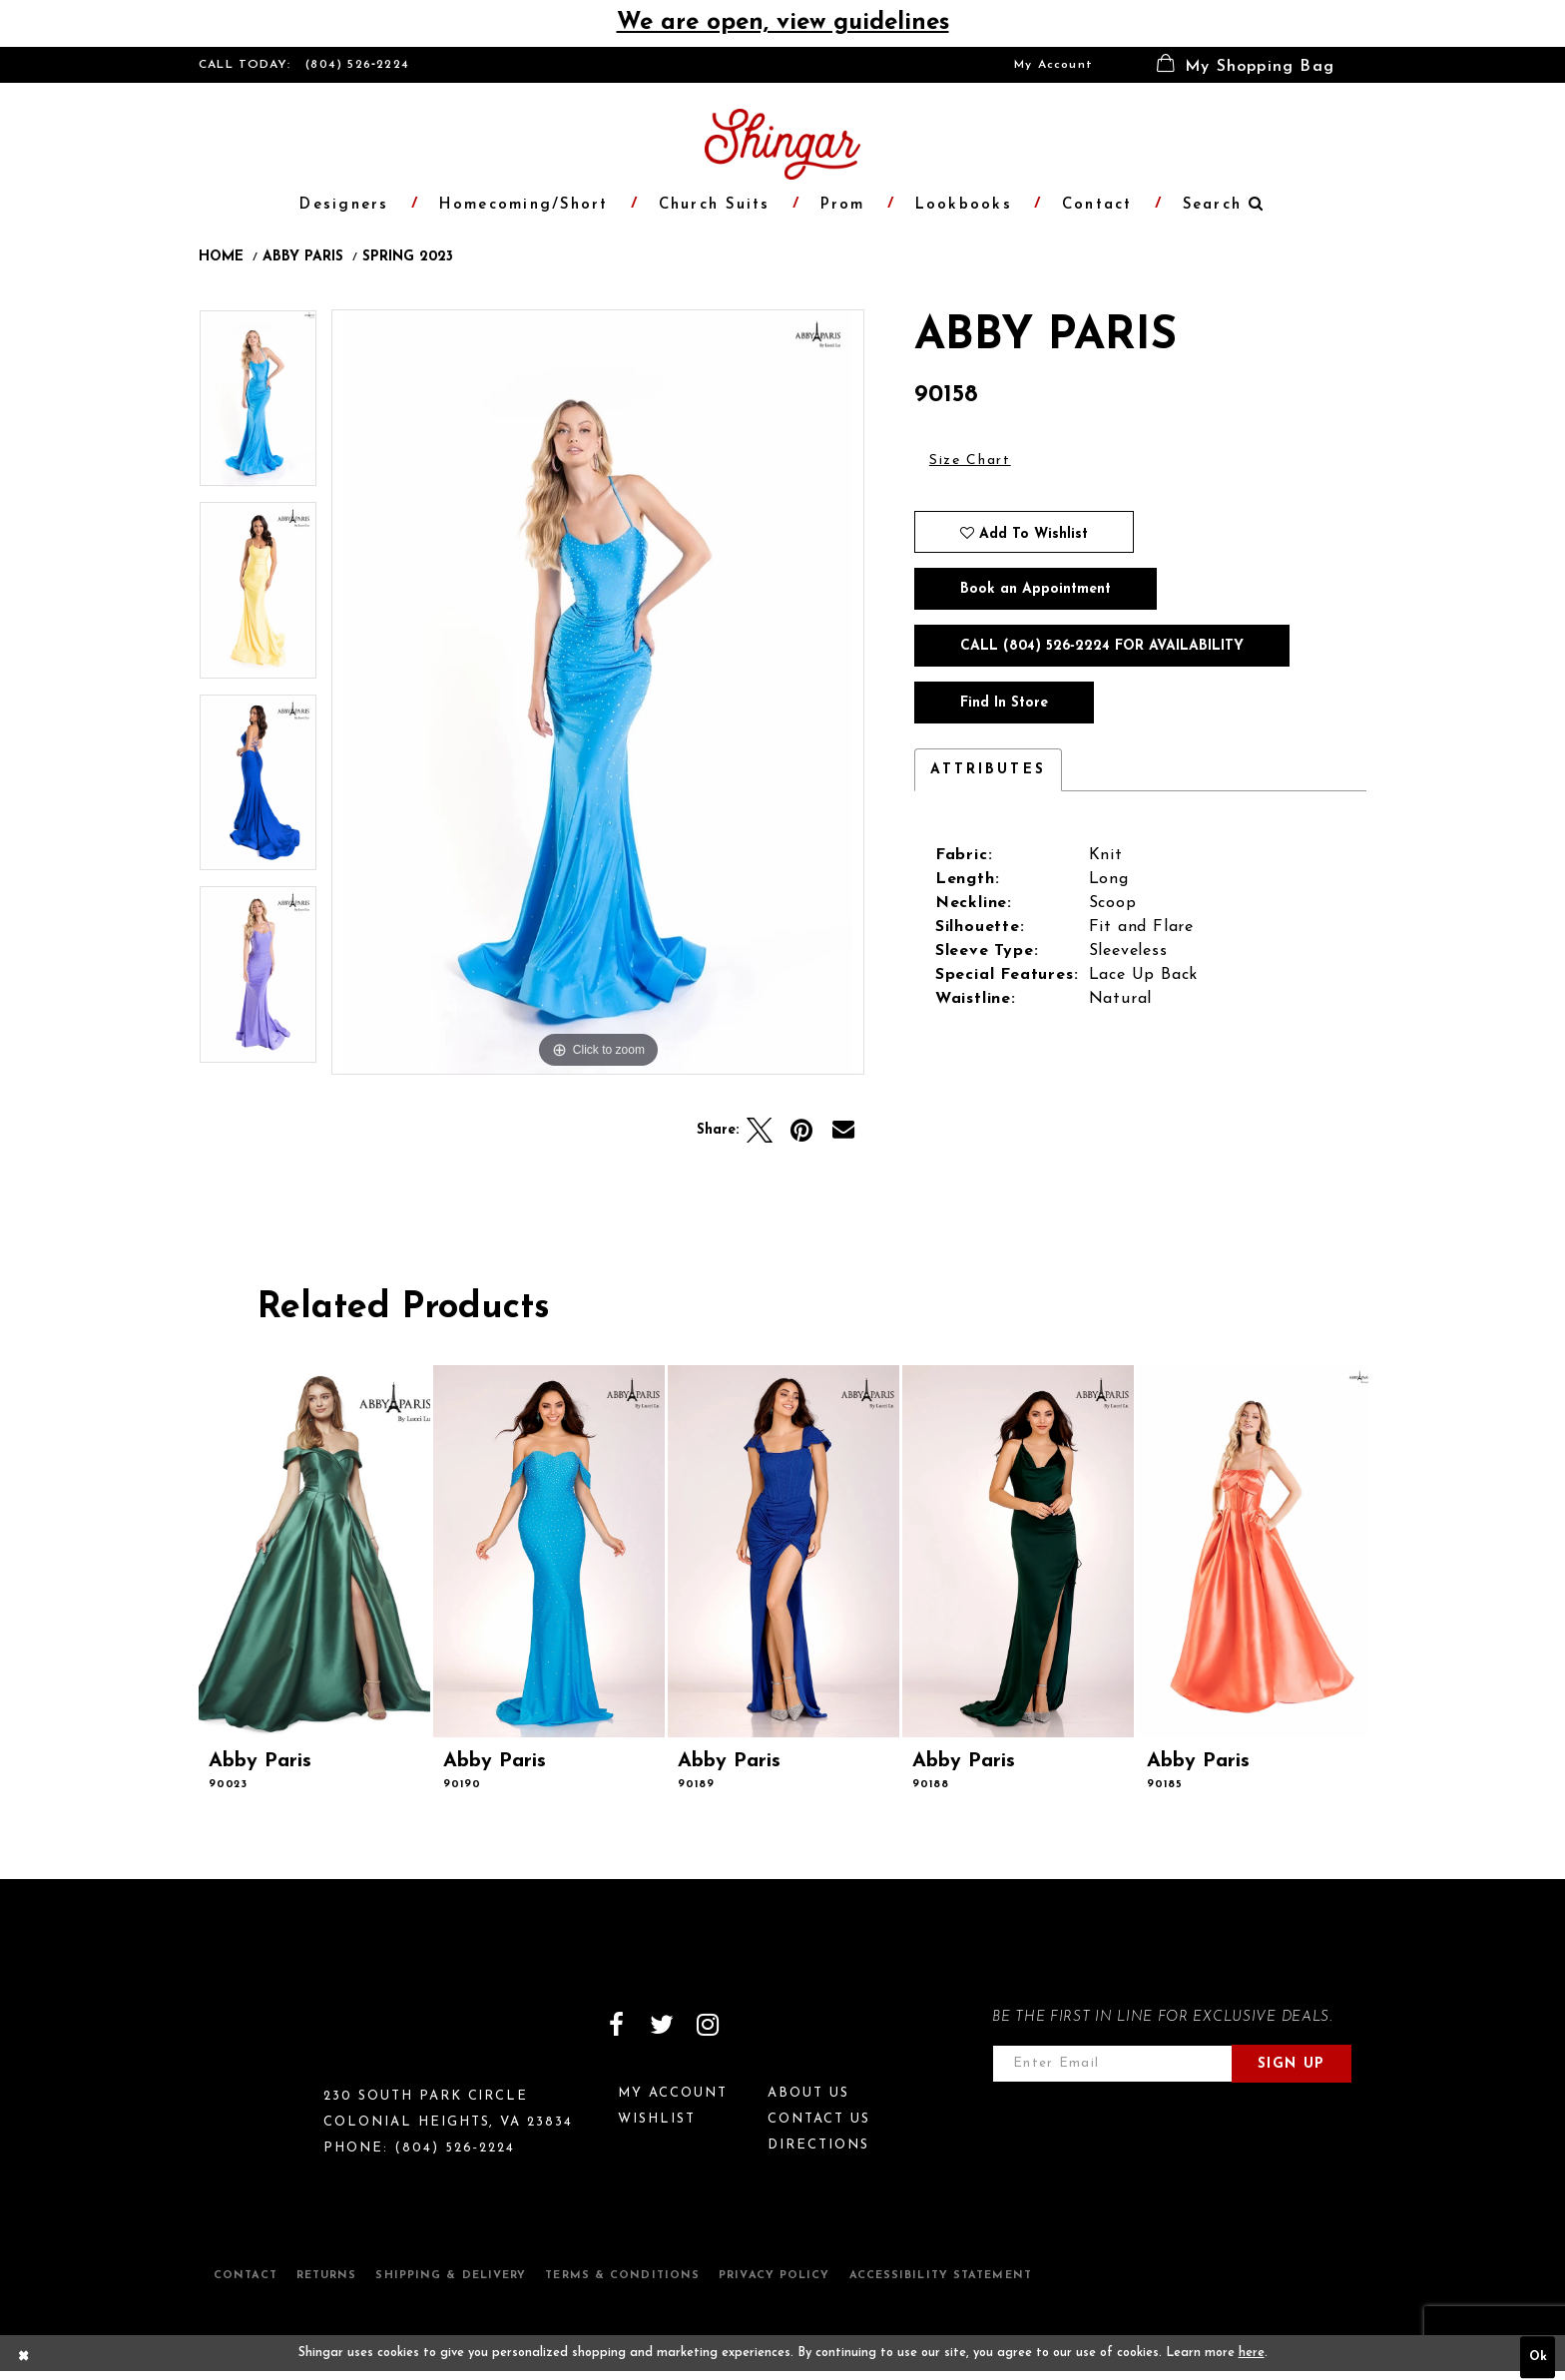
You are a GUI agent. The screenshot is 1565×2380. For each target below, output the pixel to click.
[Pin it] (801, 1131)
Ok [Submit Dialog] (1538, 2358)
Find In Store (1004, 703)
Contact (245, 2275)
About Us (808, 2093)
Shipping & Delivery (450, 2275)
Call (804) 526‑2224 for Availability (1102, 646)
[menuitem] (1053, 65)
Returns (326, 2275)
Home (221, 257)
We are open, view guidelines (783, 23)
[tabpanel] (258, 405)
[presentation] (314, 1551)
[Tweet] (760, 1131)
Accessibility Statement (940, 2275)
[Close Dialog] (24, 2358)
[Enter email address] (1112, 2064)
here (1252, 2353)
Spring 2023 (407, 257)
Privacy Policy (774, 2275)
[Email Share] (843, 1131)
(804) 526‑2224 (357, 65)
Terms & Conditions (622, 2275)
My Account (1053, 65)
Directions (818, 2145)
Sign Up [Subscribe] (1291, 2064)
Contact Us (819, 2119)
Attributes (988, 769)
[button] (1245, 65)
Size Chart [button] (970, 460)
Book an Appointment (1035, 589)
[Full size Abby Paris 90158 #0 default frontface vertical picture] (597, 692)
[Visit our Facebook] (616, 2025)
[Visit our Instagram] (708, 2025)
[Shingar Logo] (284, 2038)
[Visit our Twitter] (662, 2025)
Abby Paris (302, 257)
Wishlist (657, 2119)
